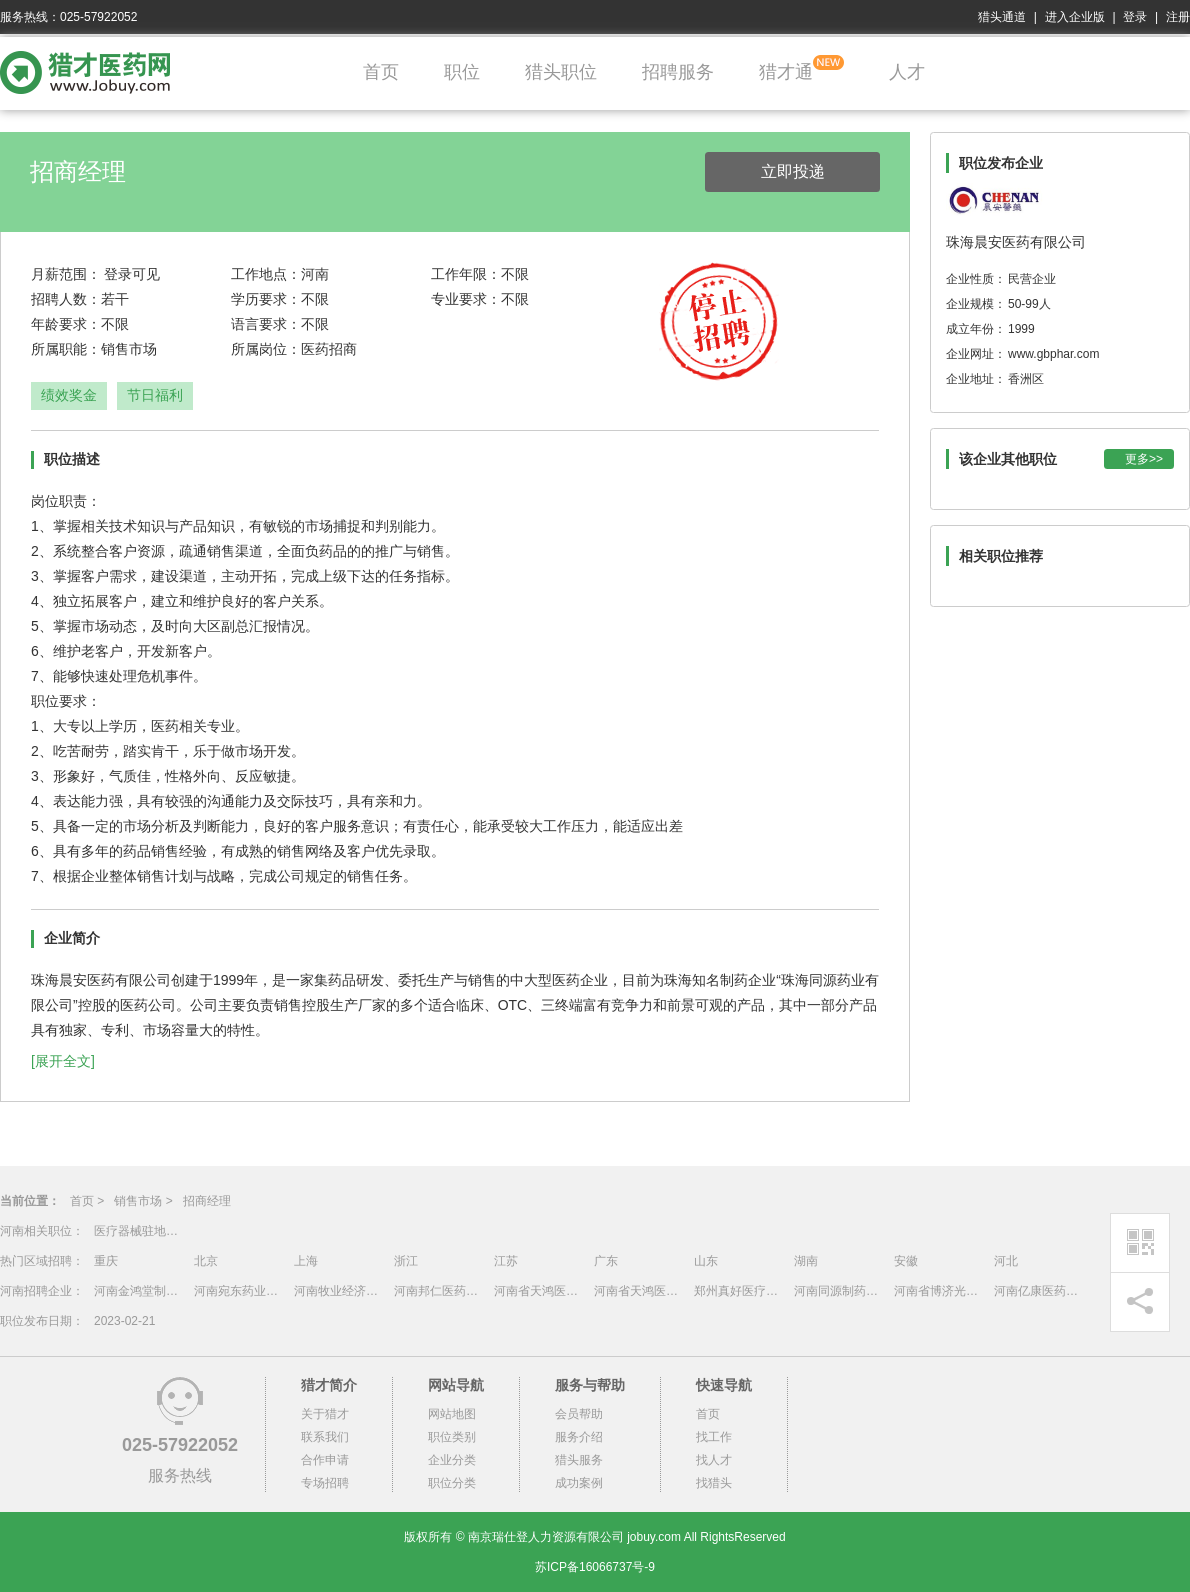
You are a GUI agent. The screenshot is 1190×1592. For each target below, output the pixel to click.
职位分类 (452, 1483)
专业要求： (466, 299)
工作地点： (266, 274)
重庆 (106, 1261)
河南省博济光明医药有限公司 (939, 1291)
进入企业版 (1075, 17)
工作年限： (466, 274)
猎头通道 (1002, 17)
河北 (1006, 1261)
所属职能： (66, 349)
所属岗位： (266, 349)
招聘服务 (678, 72)
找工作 (714, 1437)
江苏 (506, 1261)
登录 (1135, 17)
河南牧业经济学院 (339, 1291)
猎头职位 (561, 72)
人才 (907, 72)
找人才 (714, 1460)
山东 (706, 1261)
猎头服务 (579, 1460)
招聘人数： (66, 299)
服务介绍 (579, 1437)
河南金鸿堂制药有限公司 (139, 1291)
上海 (306, 1261)
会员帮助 (579, 1414)
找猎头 (714, 1483)
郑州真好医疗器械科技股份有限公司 (739, 1291)
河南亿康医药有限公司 (1039, 1291)
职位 (462, 72)
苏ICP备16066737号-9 (595, 1567)
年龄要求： (66, 324)
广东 (606, 1261)
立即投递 (793, 171)
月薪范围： (66, 274)
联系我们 (325, 1437)
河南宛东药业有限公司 (239, 1291)
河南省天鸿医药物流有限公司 (539, 1291)
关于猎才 (325, 1414)
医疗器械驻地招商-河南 (139, 1231)
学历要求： (266, 299)
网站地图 (452, 1414)
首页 (381, 72)
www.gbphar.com (1053, 354)
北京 (206, 1261)
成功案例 (579, 1483)
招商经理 (207, 1201)
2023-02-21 (124, 1321)
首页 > (87, 1201)
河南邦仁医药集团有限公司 (439, 1291)
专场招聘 (325, 1483)
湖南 (806, 1261)
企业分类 (452, 1460)
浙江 (406, 1261)
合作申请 (325, 1460)
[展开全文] (63, 1061)
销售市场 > (143, 1201)
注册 (1178, 17)
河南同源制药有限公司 (839, 1291)
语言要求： (266, 324)
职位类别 (452, 1437)
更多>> (1144, 459)
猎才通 (786, 72)
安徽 (906, 1261)
